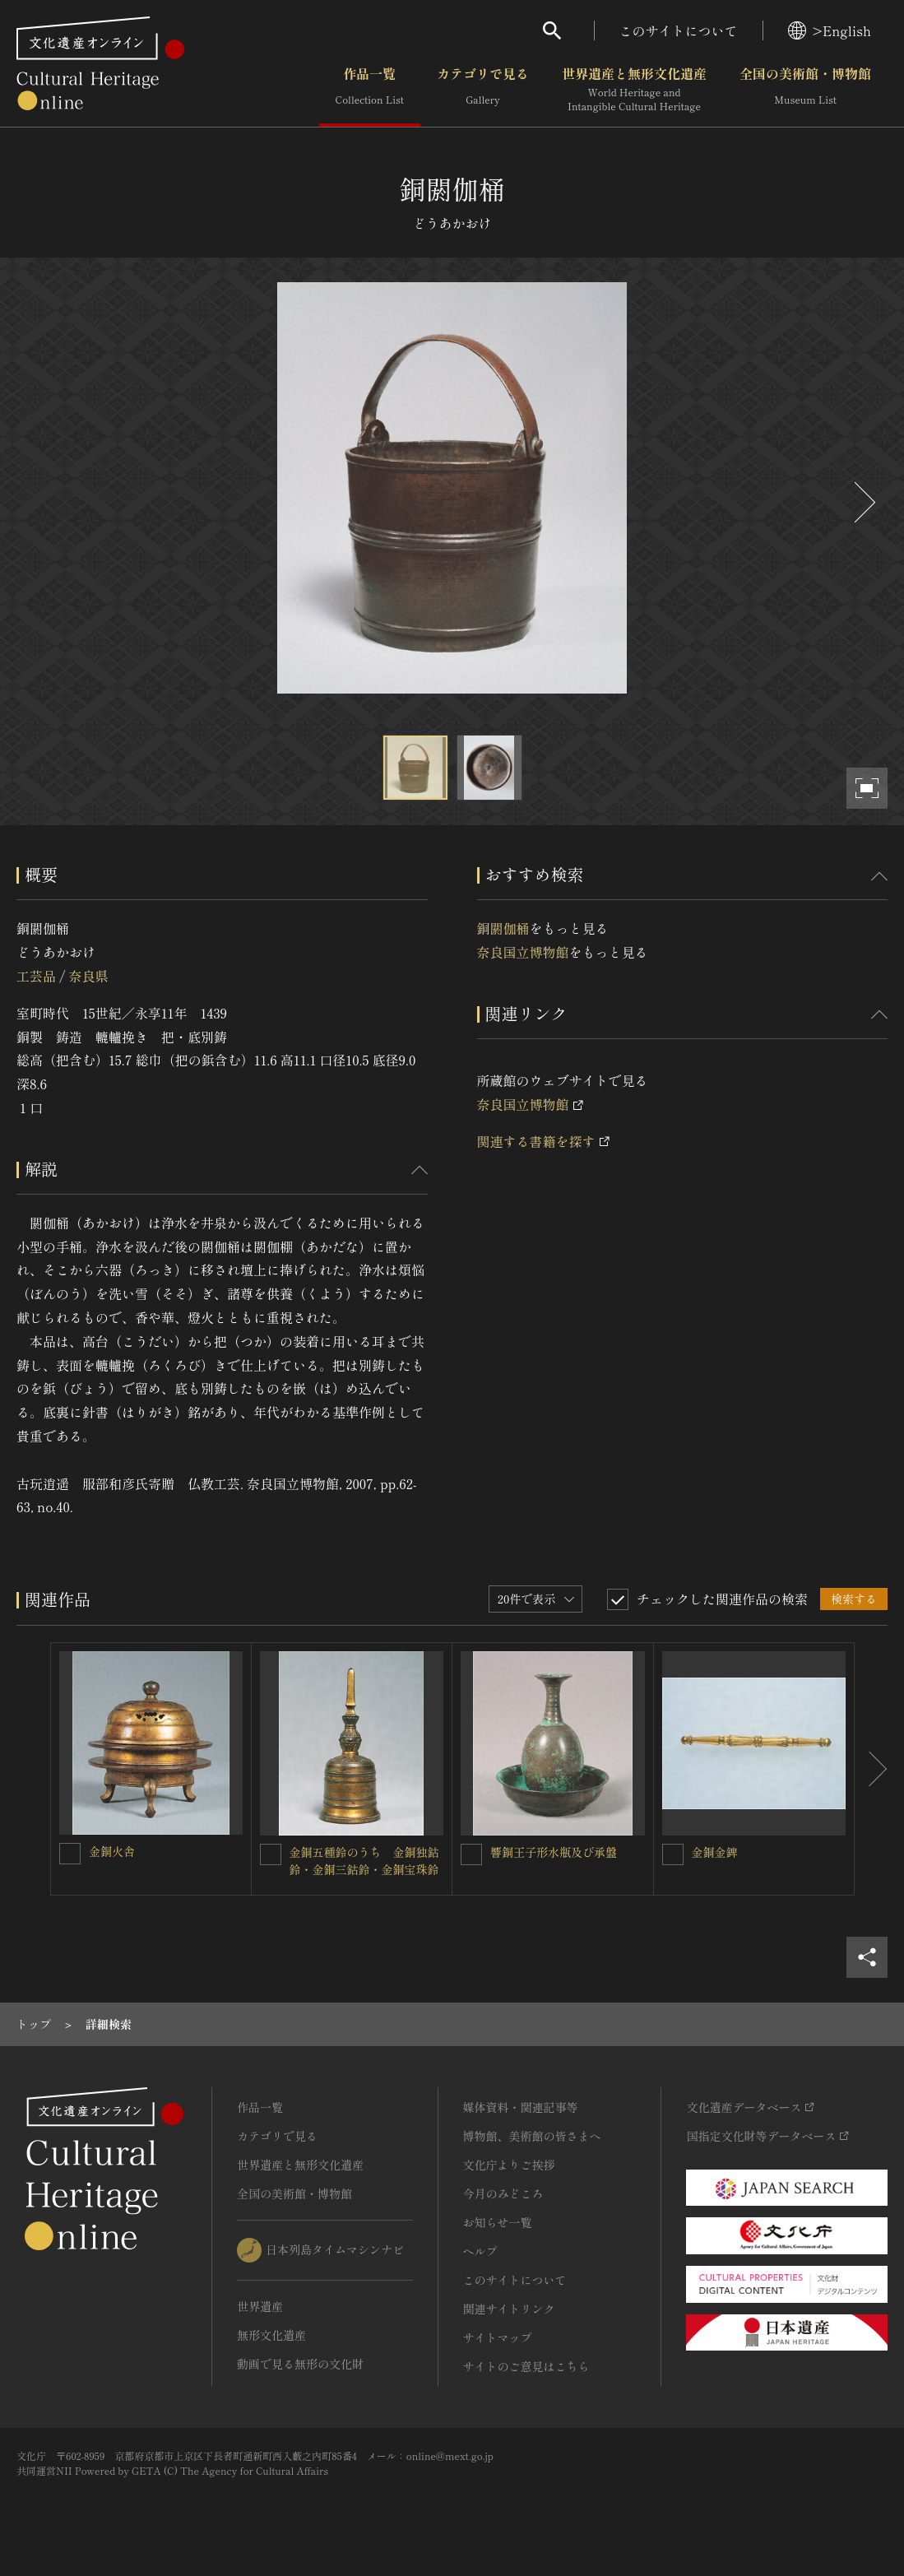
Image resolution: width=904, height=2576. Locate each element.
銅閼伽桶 (503, 928)
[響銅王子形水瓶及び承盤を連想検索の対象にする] (471, 1854)
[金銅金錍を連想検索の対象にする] (673, 1854)
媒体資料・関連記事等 (520, 2107)
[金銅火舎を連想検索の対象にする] (70, 1853)
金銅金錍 (715, 1852)
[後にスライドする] (863, 502)
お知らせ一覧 (497, 2222)
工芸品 (36, 976)
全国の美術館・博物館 (805, 89)
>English (829, 30)
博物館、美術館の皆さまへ (532, 2136)
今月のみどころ (503, 2193)
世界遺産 (260, 2306)
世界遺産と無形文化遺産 (634, 89)
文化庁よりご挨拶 (509, 2164)
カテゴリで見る (483, 89)
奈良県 (88, 976)
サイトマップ (497, 2337)
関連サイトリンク (509, 2308)
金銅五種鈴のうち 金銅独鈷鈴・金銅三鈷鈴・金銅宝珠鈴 (364, 1860)
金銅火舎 (112, 1851)
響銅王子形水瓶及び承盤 (553, 1852)
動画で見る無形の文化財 (300, 2364)
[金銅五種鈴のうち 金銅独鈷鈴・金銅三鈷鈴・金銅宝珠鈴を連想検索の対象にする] (270, 1854)
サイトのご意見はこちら (526, 2366)
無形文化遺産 (271, 2335)
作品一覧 (370, 89)
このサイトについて (678, 30)
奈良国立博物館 (523, 952)
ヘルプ (480, 2251)
